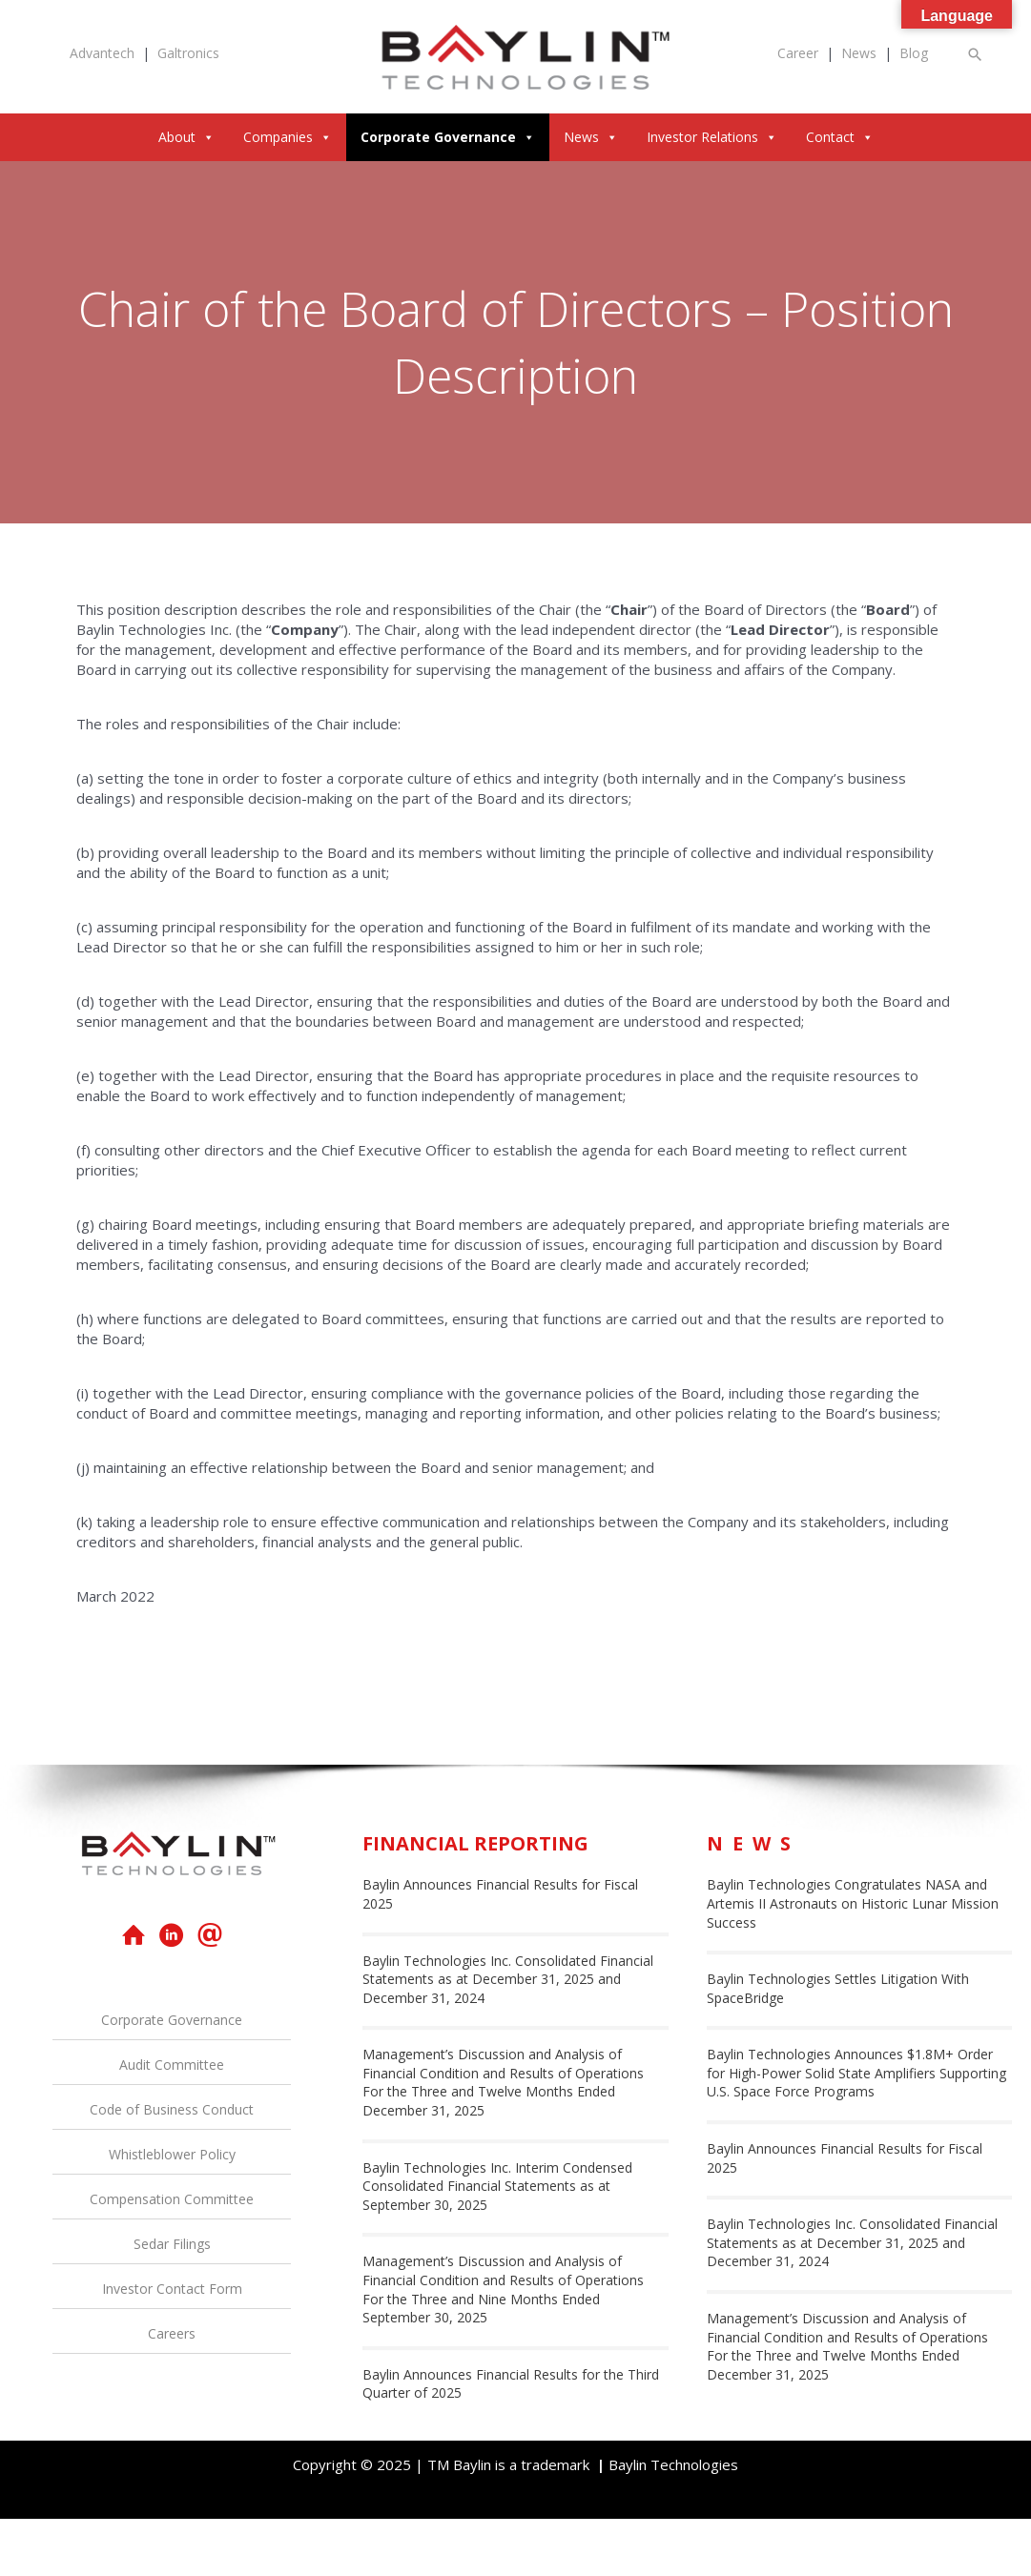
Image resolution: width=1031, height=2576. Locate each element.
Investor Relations (712, 137)
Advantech (102, 53)
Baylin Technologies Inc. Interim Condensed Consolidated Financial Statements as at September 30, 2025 (497, 2186)
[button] (975, 54)
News (858, 53)
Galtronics (188, 53)
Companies (287, 137)
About (186, 137)
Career (797, 53)
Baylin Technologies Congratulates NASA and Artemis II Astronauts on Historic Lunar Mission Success (853, 1903)
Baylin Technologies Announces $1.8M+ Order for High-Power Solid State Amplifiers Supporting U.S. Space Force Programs (856, 2072)
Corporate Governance (448, 137)
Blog (913, 53)
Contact (840, 137)
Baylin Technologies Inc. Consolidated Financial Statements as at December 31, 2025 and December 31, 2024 (507, 1979)
